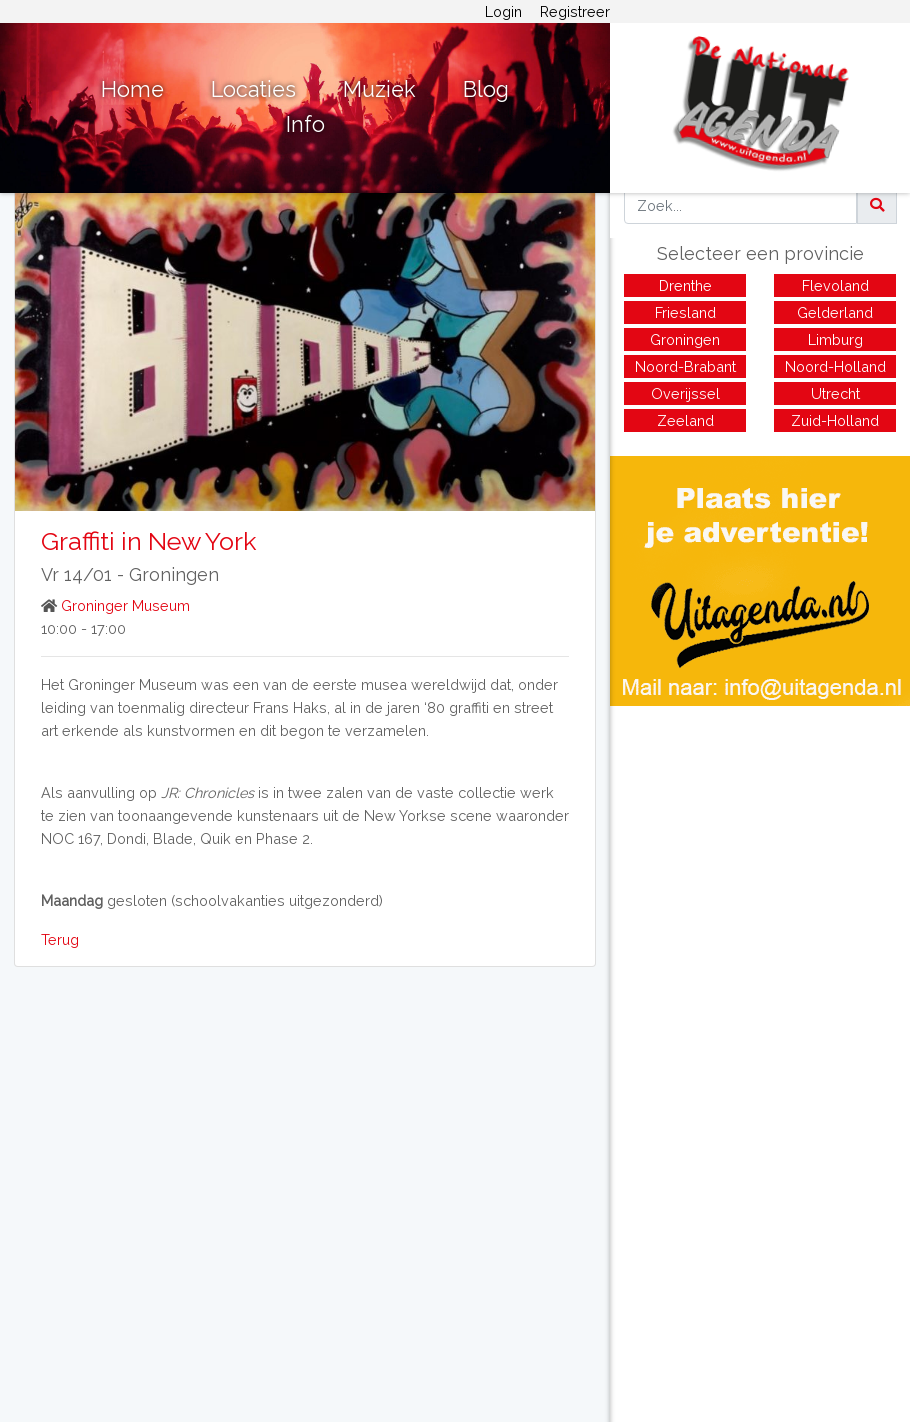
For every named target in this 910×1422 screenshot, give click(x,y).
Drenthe (685, 285)
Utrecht (835, 393)
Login (503, 11)
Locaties (253, 89)
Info (305, 124)
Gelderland (835, 312)
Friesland (685, 312)
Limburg (835, 339)
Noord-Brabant (685, 366)
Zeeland (685, 420)
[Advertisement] (760, 846)
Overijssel (685, 393)
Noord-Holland (835, 366)
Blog (486, 89)
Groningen (174, 574)
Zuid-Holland (835, 420)
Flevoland (835, 285)
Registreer (575, 11)
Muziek (379, 89)
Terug (60, 939)
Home (132, 89)
